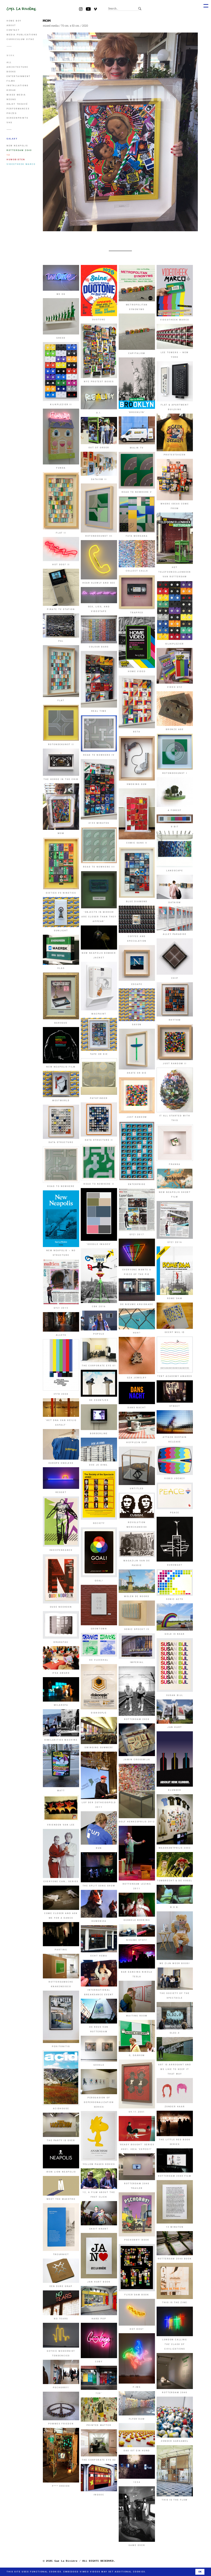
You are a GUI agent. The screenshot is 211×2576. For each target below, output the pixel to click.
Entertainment (18, 76)
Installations (18, 85)
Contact (13, 30)
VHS (9, 122)
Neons (11, 99)
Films (11, 81)
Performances (18, 109)
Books (11, 72)
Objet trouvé (17, 104)
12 (8, 155)
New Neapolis (17, 146)
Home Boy (14, 21)
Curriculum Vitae (20, 39)
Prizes (12, 113)
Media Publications (22, 35)
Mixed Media (16, 95)
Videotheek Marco (21, 164)
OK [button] (199, 2571)
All (9, 62)
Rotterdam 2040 (19, 150)
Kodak (11, 90)
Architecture (17, 67)
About (11, 25)
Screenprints (17, 118)
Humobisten (16, 159)
